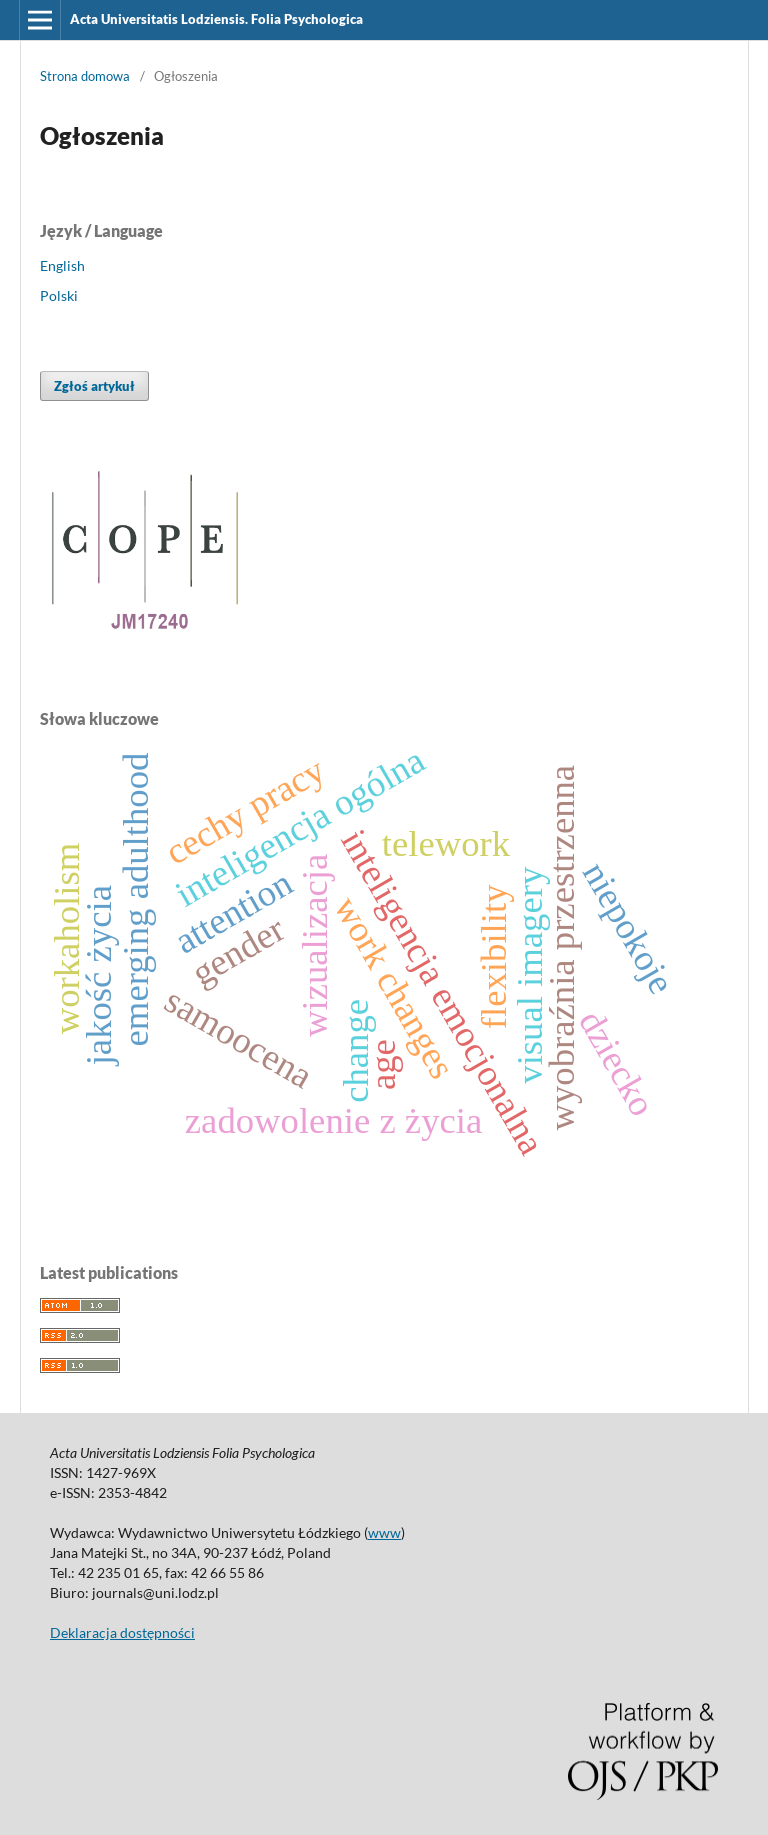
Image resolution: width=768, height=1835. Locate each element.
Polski (59, 295)
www (384, 1532)
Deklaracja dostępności (122, 1632)
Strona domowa (85, 76)
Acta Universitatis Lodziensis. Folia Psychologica (216, 19)
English (62, 265)
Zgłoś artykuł (94, 386)
